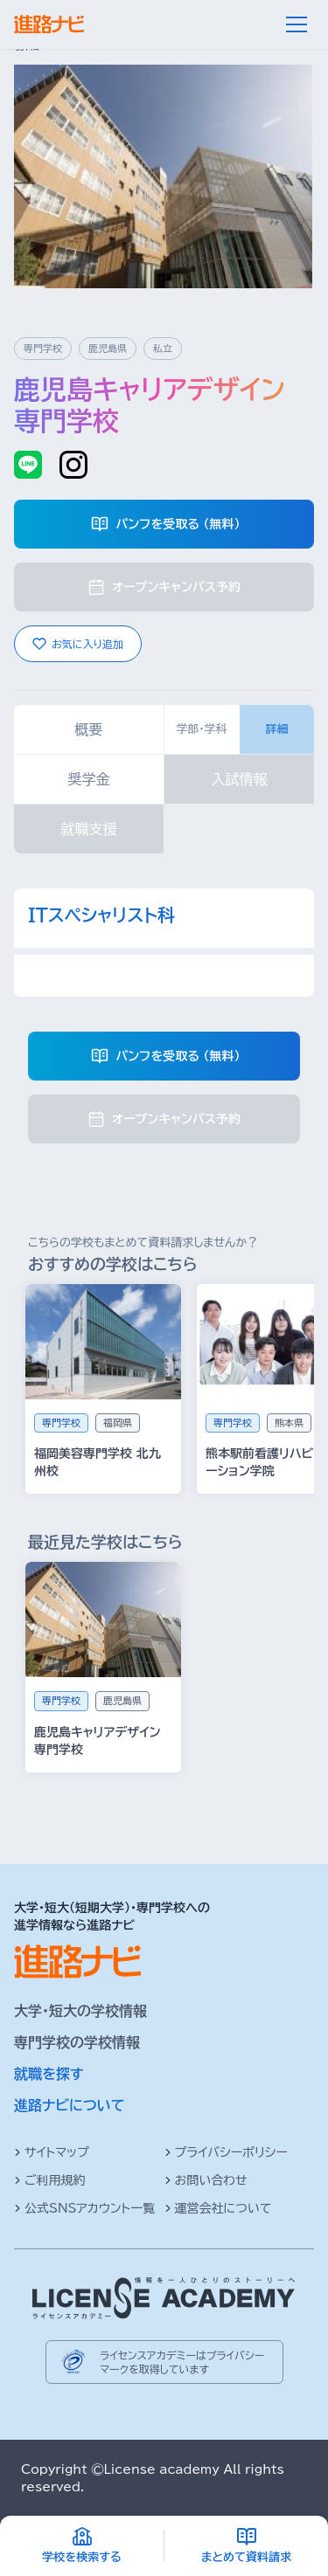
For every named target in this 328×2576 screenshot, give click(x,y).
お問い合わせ (206, 2180)
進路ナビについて (69, 2105)
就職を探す (49, 2074)
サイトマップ (51, 2152)
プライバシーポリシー (226, 2152)
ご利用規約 (50, 2180)
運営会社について (218, 2208)
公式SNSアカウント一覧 (84, 2208)
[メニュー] (296, 24)
